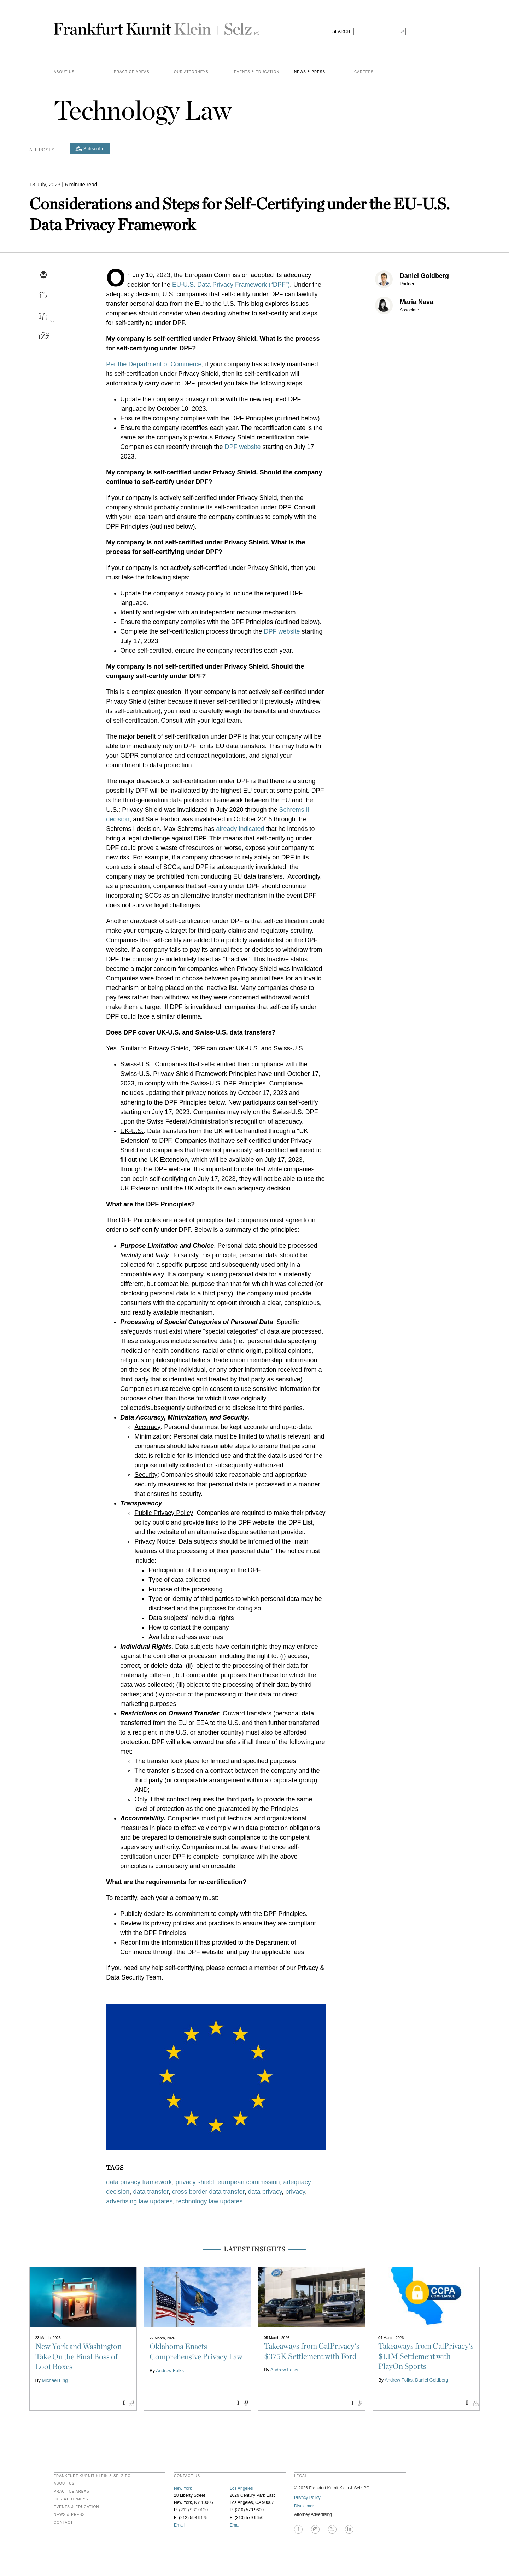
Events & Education (256, 72)
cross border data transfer (208, 2191)
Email (179, 2525)
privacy (295, 2191)
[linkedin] (43, 316)
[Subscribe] (90, 148)
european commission (248, 2182)
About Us (64, 72)
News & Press (309, 72)
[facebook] (43, 337)
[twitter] (43, 296)
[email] (43, 275)
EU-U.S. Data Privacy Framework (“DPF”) (231, 284)
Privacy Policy (307, 2497)
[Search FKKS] (379, 31)
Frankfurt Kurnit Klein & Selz (156, 26)
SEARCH (341, 31)
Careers (364, 72)
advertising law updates (139, 2201)
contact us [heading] (187, 2476)
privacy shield (194, 2182)
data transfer (150, 2191)
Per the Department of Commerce (153, 364)
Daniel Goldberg (424, 275)
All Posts (41, 149)
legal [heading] (300, 2476)
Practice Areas (71, 2491)
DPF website (242, 446)
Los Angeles (241, 2488)
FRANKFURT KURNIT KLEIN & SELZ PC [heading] (92, 2476)
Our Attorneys (191, 72)
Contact (63, 2522)
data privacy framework (139, 2182)
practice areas (132, 72)
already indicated (240, 828)
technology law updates (209, 2201)
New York (183, 2488)
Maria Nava (416, 301)
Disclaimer (304, 2506)
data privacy (265, 2191)
